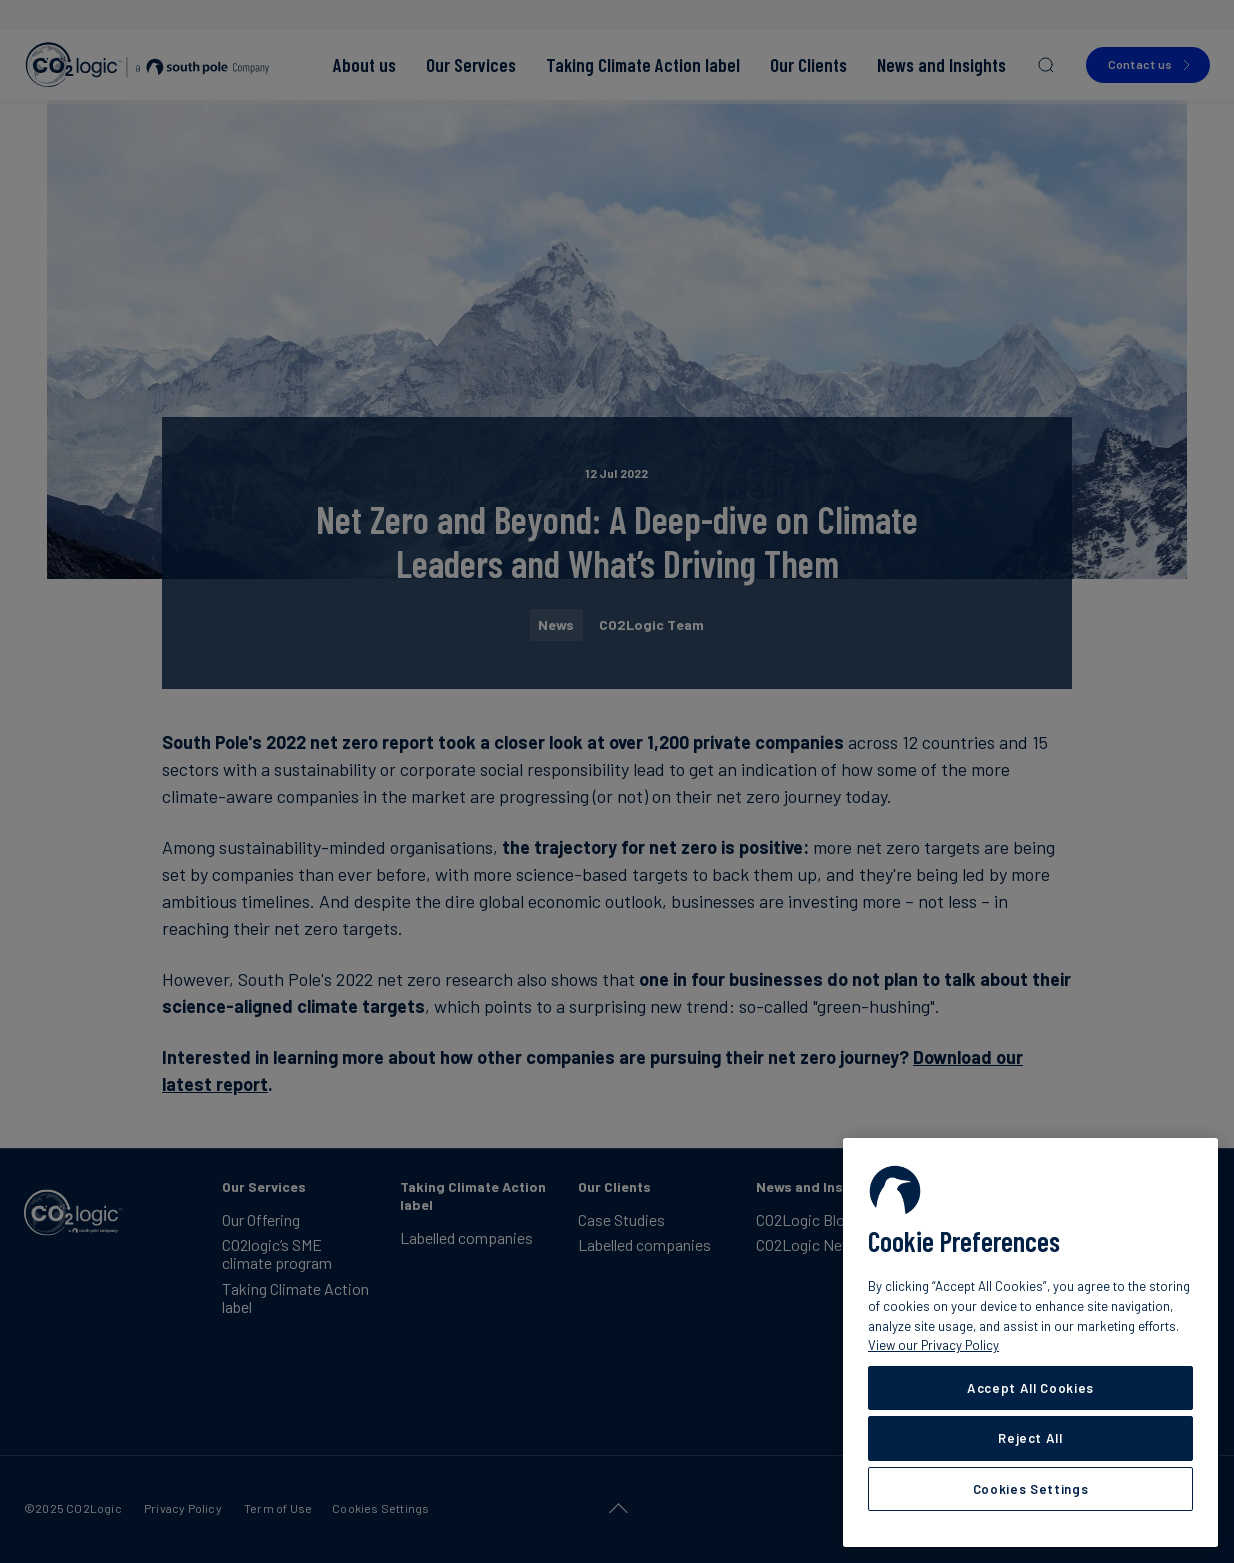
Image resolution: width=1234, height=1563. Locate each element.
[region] (1030, 1342)
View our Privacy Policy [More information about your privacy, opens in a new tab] (933, 1345)
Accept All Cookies (1030, 1388)
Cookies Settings (1031, 1489)
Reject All (1030, 1438)
